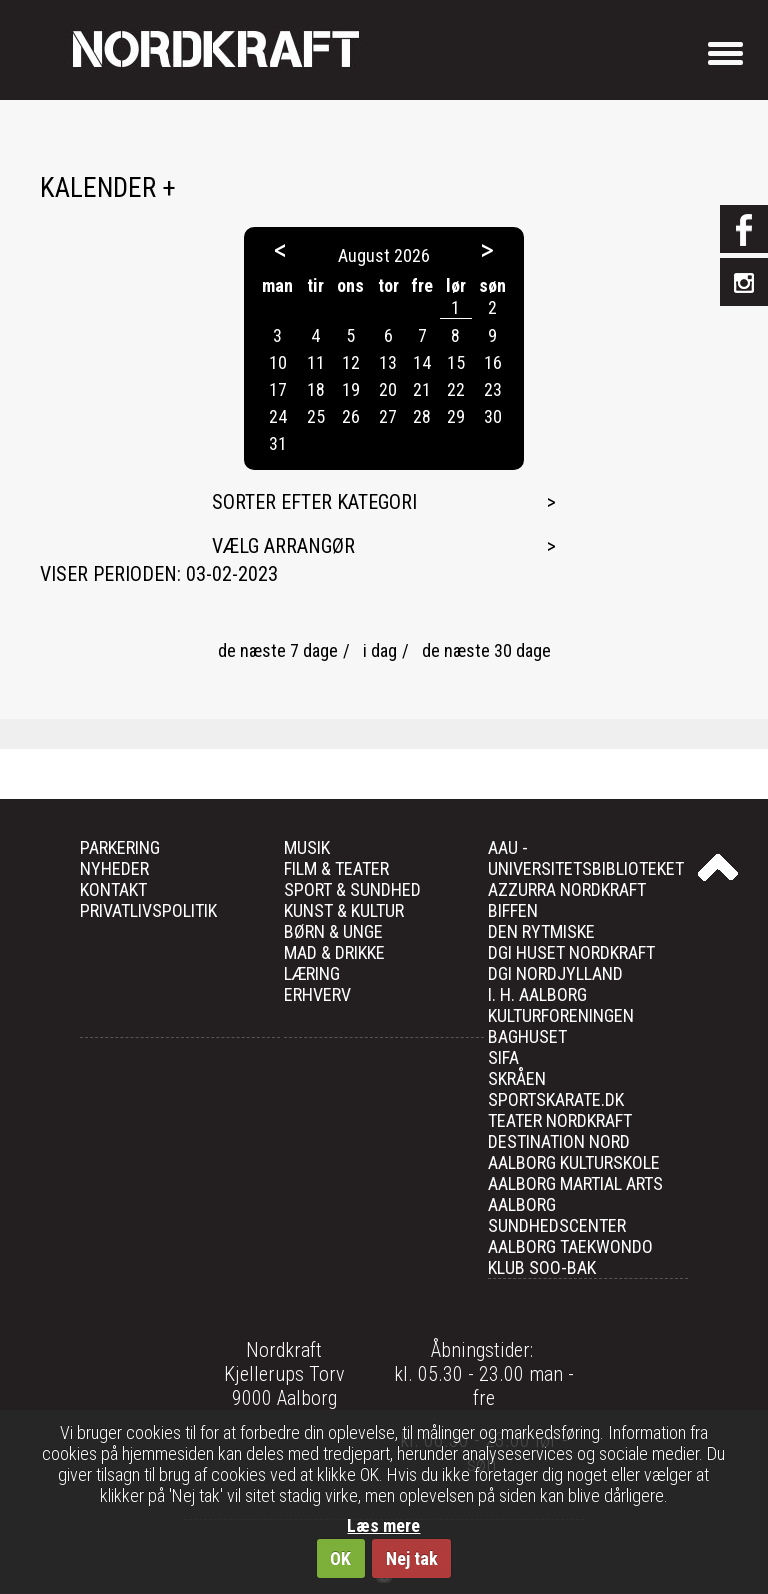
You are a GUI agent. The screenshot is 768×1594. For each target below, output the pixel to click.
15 (456, 362)
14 (422, 362)
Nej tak (412, 1558)
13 (388, 362)
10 (278, 362)
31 (278, 443)
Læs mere (383, 1525)
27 (388, 416)
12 (351, 362)
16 (493, 362)
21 (422, 389)
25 (316, 416)
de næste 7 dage (278, 650)
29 (456, 416)
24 (278, 416)
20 (388, 389)
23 (493, 389)
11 (316, 362)
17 (278, 389)
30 (493, 416)
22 (456, 389)
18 (316, 389)
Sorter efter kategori (314, 502)
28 (422, 416)
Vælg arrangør (283, 546)
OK (340, 1558)
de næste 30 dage (486, 650)
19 (351, 389)
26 (351, 416)
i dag (380, 650)
